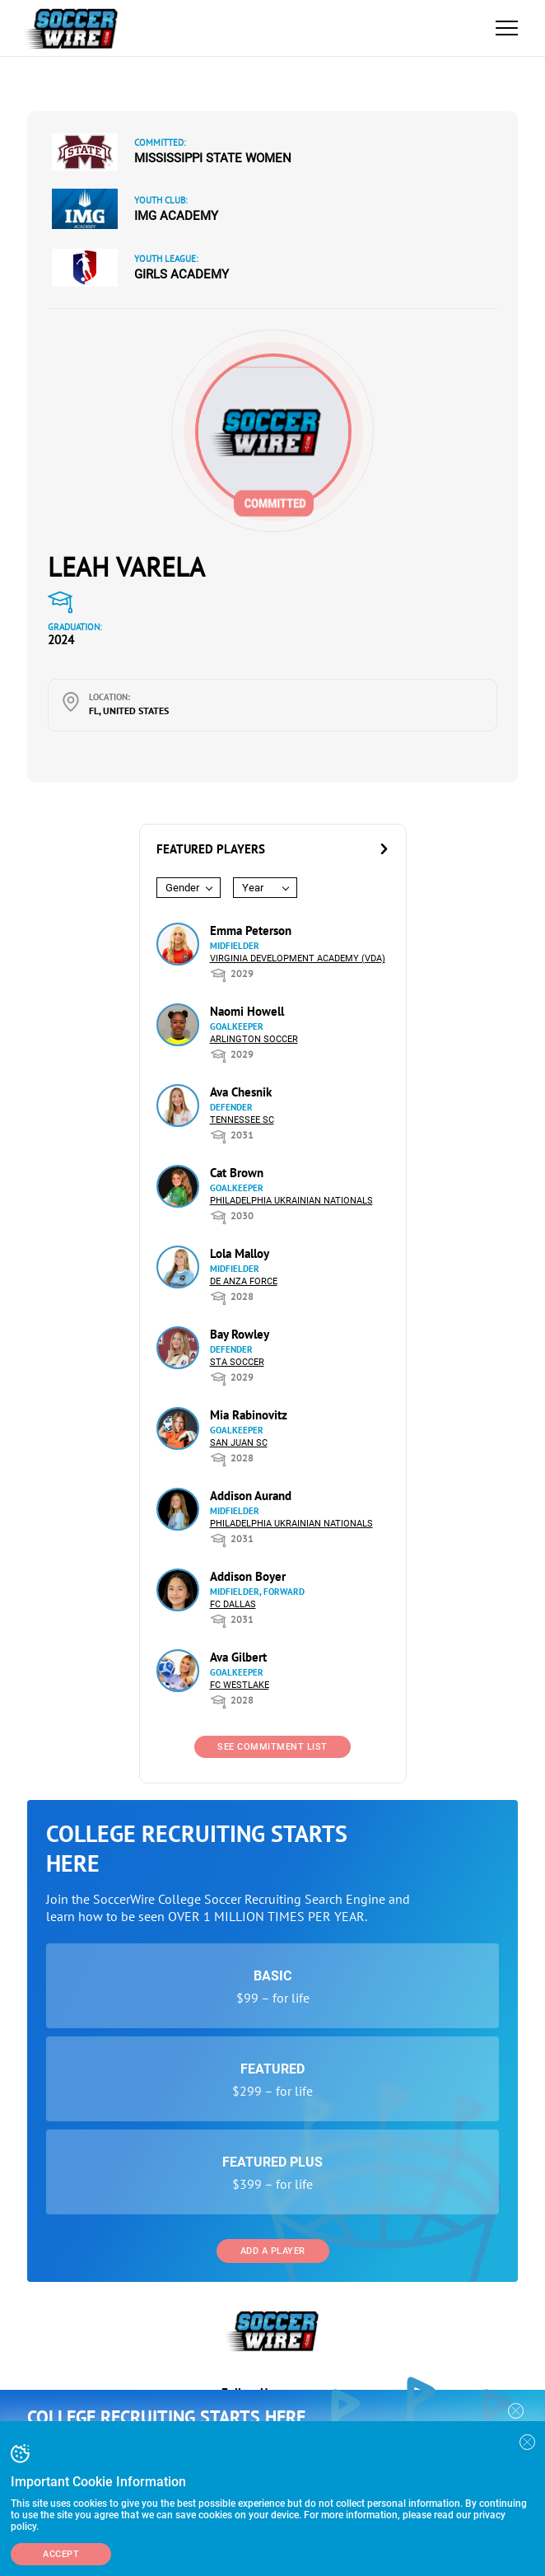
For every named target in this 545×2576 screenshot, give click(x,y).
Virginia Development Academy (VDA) (297, 958)
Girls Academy (181, 274)
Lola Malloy (239, 1253)
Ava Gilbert (238, 1657)
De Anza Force (243, 1281)
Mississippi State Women (212, 158)
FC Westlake (239, 1685)
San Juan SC (239, 1443)
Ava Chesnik (241, 1092)
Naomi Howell (247, 1011)
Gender (182, 887)
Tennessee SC (242, 1120)
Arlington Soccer (254, 1039)
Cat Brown (236, 1172)
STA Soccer (237, 1362)
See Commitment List (272, 1746)
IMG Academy (176, 215)
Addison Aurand (250, 1495)
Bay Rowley (239, 1334)
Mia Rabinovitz (248, 1415)
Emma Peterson (250, 930)
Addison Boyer (248, 1576)
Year (252, 887)
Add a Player (272, 2251)
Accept (61, 2554)
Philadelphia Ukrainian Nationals (291, 1200)
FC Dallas (233, 1604)
